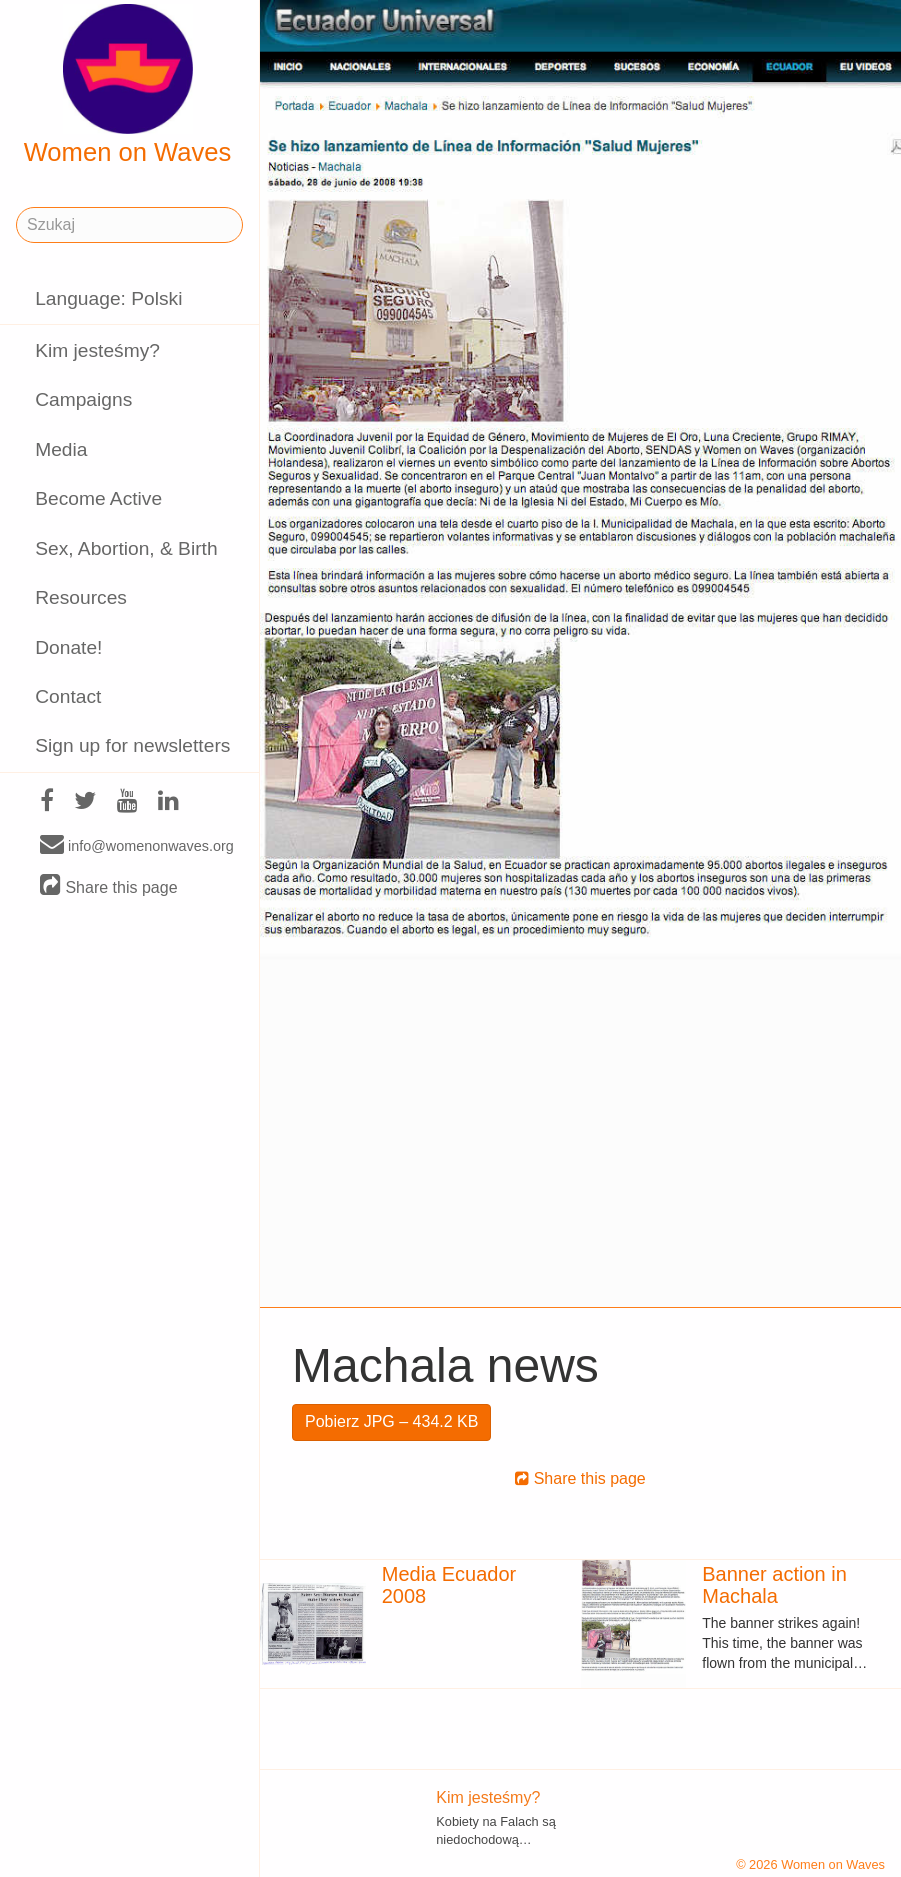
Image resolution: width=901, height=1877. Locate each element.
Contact (68, 696)
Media (61, 449)
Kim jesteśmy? (97, 350)
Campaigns (83, 399)
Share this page (109, 886)
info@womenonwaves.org (137, 845)
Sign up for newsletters (132, 745)
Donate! (68, 647)
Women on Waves (128, 85)
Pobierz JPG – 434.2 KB (391, 1421)
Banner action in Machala (774, 1585)
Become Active (98, 498)
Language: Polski (108, 298)
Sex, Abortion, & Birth (126, 548)
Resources (81, 597)
